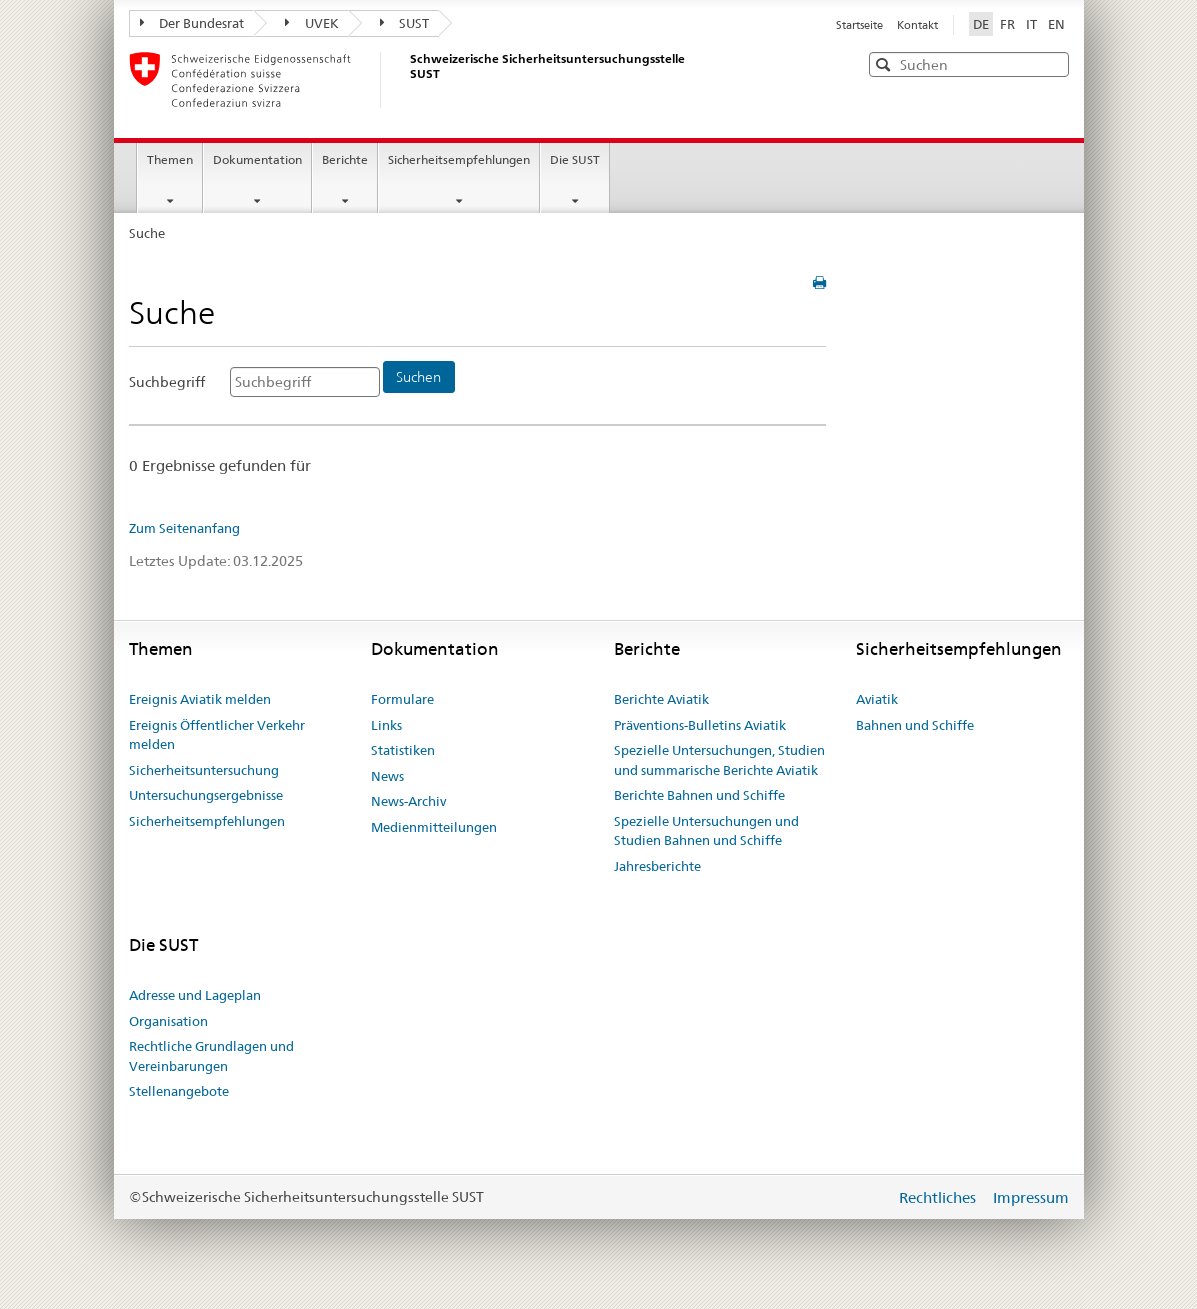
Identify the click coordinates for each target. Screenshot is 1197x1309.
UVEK (312, 23)
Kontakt (917, 25)
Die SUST (575, 159)
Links (386, 725)
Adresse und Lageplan (195, 995)
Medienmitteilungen (434, 827)
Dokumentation (257, 159)
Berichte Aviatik (661, 699)
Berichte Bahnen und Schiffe (699, 795)
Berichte (345, 159)
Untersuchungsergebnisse (206, 795)
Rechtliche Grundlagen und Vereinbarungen (211, 1056)
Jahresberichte (657, 866)
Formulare (402, 699)
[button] (1052, 63)
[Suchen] (419, 376)
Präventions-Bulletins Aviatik (700, 725)
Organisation (168, 1021)
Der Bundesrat (192, 23)
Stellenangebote (179, 1091)
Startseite (861, 25)
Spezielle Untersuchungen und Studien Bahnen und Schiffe (706, 831)
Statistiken (403, 750)
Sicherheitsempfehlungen (459, 159)
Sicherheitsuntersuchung (204, 770)
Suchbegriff (167, 382)
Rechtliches (939, 1197)
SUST (405, 23)
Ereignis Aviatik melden (200, 699)
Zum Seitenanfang (184, 528)
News (387, 776)
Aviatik (877, 699)
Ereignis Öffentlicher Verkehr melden (217, 735)
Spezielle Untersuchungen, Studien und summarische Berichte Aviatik (719, 760)
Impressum (1031, 1197)
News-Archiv (408, 801)
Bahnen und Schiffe (915, 725)
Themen (170, 159)
